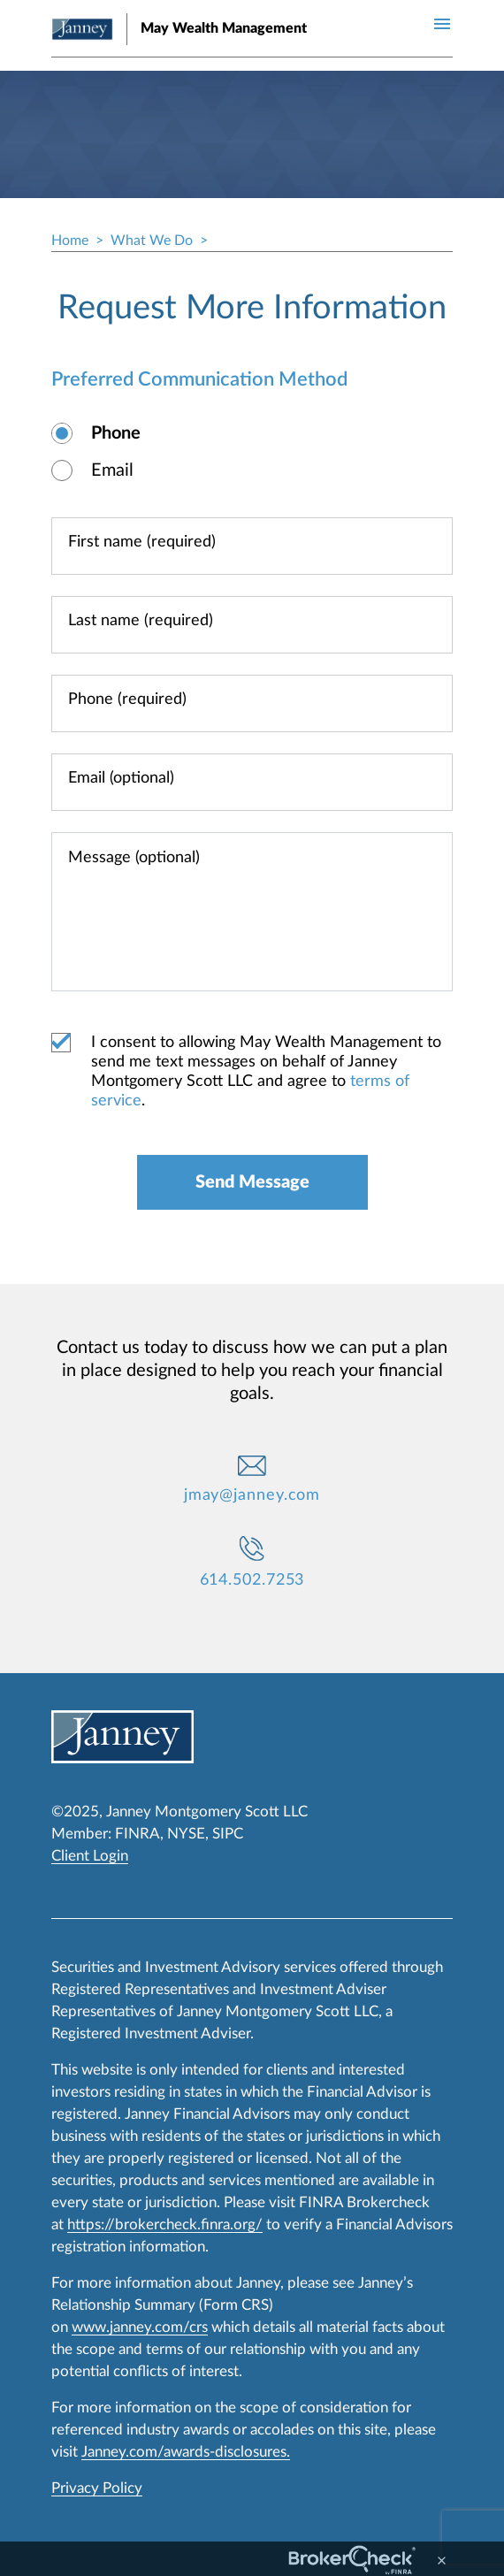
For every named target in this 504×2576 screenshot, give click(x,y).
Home (69, 240)
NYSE (186, 1833)
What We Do (152, 240)
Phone (116, 433)
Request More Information (252, 308)
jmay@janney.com (252, 1495)
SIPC (227, 1833)
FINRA (137, 1833)
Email (112, 470)
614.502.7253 (252, 1580)
